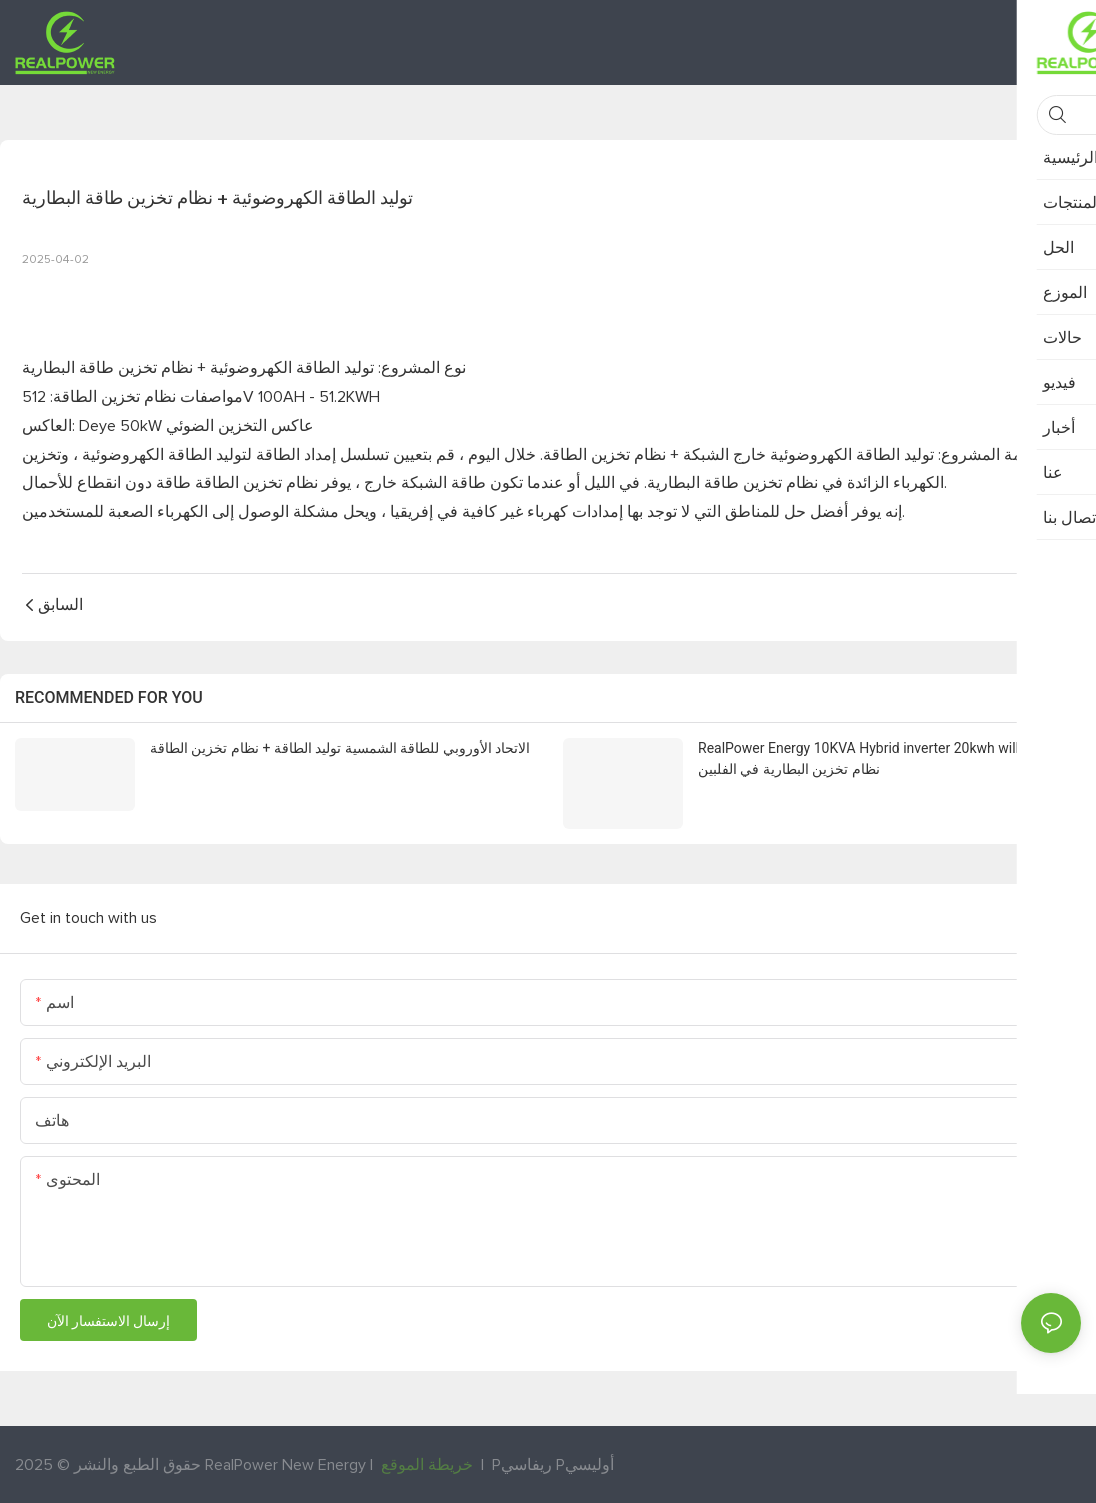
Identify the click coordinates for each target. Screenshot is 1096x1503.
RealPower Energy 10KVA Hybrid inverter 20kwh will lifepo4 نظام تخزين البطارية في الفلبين (881, 758)
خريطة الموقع (427, 1463)
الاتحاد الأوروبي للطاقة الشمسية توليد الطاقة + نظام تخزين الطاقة (340, 748)
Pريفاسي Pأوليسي (553, 1463)
